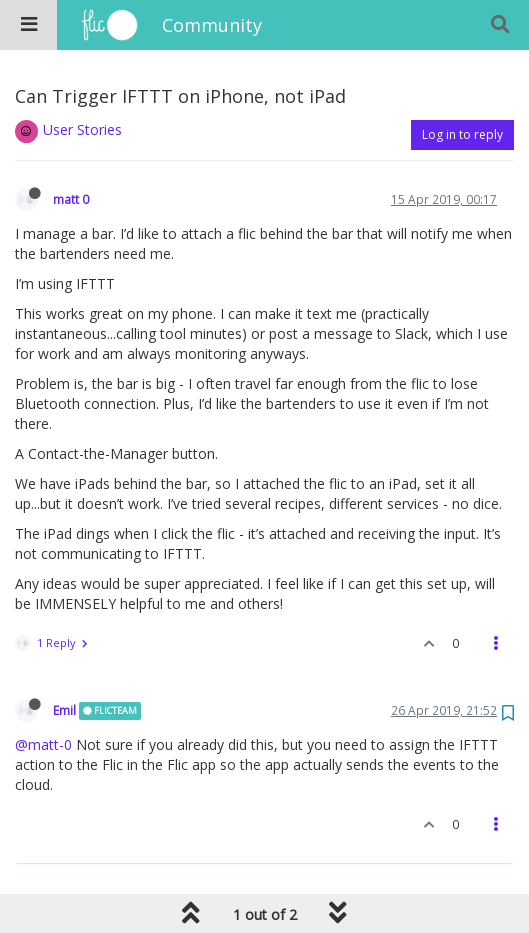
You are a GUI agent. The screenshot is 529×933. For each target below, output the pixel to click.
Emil (64, 710)
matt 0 (71, 199)
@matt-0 (43, 744)
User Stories (82, 129)
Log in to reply (462, 134)
